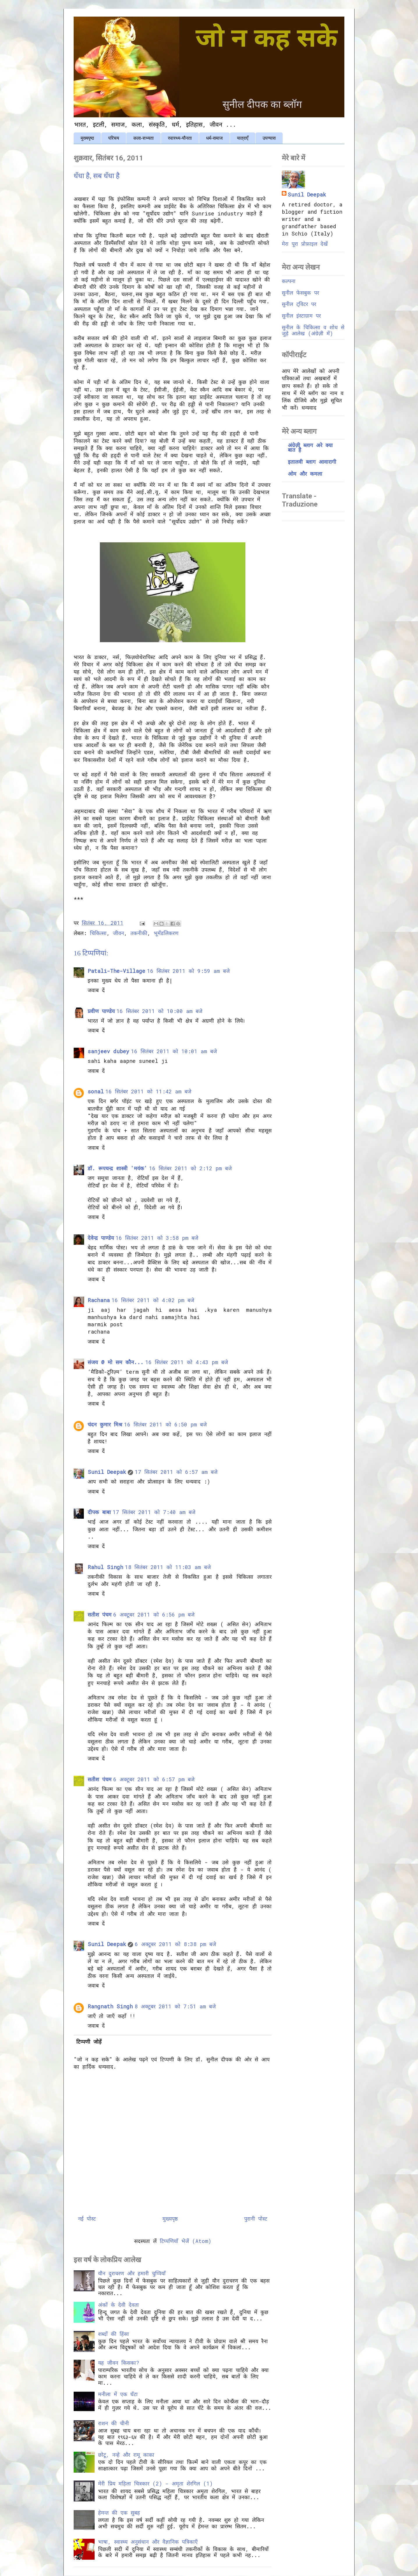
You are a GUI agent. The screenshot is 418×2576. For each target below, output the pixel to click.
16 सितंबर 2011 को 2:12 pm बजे (190, 1168)
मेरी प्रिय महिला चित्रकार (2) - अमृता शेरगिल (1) (155, 2483)
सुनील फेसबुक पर (300, 292)
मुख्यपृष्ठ (87, 138)
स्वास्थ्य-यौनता (180, 138)
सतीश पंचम (99, 1614)
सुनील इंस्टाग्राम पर (301, 315)
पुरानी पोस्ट (255, 2218)
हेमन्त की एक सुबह (119, 2512)
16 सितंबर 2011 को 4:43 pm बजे (186, 1362)
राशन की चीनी (113, 2423)
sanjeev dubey (108, 1051)
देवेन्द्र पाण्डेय (101, 1237)
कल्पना (288, 280)
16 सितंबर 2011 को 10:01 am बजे (174, 1051)
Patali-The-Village (116, 970)
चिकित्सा (98, 933)
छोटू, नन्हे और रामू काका (126, 2454)
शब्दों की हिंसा (113, 2333)
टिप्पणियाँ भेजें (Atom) (185, 2240)
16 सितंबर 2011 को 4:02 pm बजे (152, 1300)
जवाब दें (96, 990)
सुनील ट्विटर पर (299, 303)
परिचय (113, 138)
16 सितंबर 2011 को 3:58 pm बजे (157, 1237)
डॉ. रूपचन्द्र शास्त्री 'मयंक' (117, 1168)
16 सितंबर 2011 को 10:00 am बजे (159, 1011)
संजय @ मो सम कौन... (116, 1362)
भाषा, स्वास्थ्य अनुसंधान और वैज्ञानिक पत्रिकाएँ (148, 2541)
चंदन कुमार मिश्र (105, 1424)
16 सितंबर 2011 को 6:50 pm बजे (165, 1424)
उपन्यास (269, 138)
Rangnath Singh (110, 2006)
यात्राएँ (242, 138)
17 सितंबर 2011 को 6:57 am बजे (176, 1471)
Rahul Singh (105, 1567)
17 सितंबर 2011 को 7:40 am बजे (154, 1512)
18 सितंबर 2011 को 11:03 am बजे (168, 1567)
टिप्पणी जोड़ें (89, 2041)
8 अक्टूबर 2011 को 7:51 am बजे (175, 2006)
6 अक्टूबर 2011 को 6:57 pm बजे (153, 1779)
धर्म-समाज (214, 138)
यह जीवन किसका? (118, 2362)
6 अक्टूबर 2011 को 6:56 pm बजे (153, 1614)
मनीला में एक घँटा (118, 2394)
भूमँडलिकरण (166, 933)
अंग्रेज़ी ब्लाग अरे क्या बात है (310, 447)
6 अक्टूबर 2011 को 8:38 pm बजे (175, 1944)
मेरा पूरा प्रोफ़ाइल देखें (305, 243)
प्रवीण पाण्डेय (101, 1011)
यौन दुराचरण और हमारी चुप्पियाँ (132, 2273)
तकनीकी (138, 933)
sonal (96, 1091)
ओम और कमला (305, 473)
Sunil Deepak (107, 1471)
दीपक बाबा (99, 1512)
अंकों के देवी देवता (118, 2304)
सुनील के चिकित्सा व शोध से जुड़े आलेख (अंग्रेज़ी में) (313, 330)
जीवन (118, 933)
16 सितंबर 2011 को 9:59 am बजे (188, 970)
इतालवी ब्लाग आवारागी (312, 461)
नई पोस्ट (87, 2218)
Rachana (99, 1300)
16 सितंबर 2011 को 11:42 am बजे (148, 1091)
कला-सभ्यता (143, 138)
